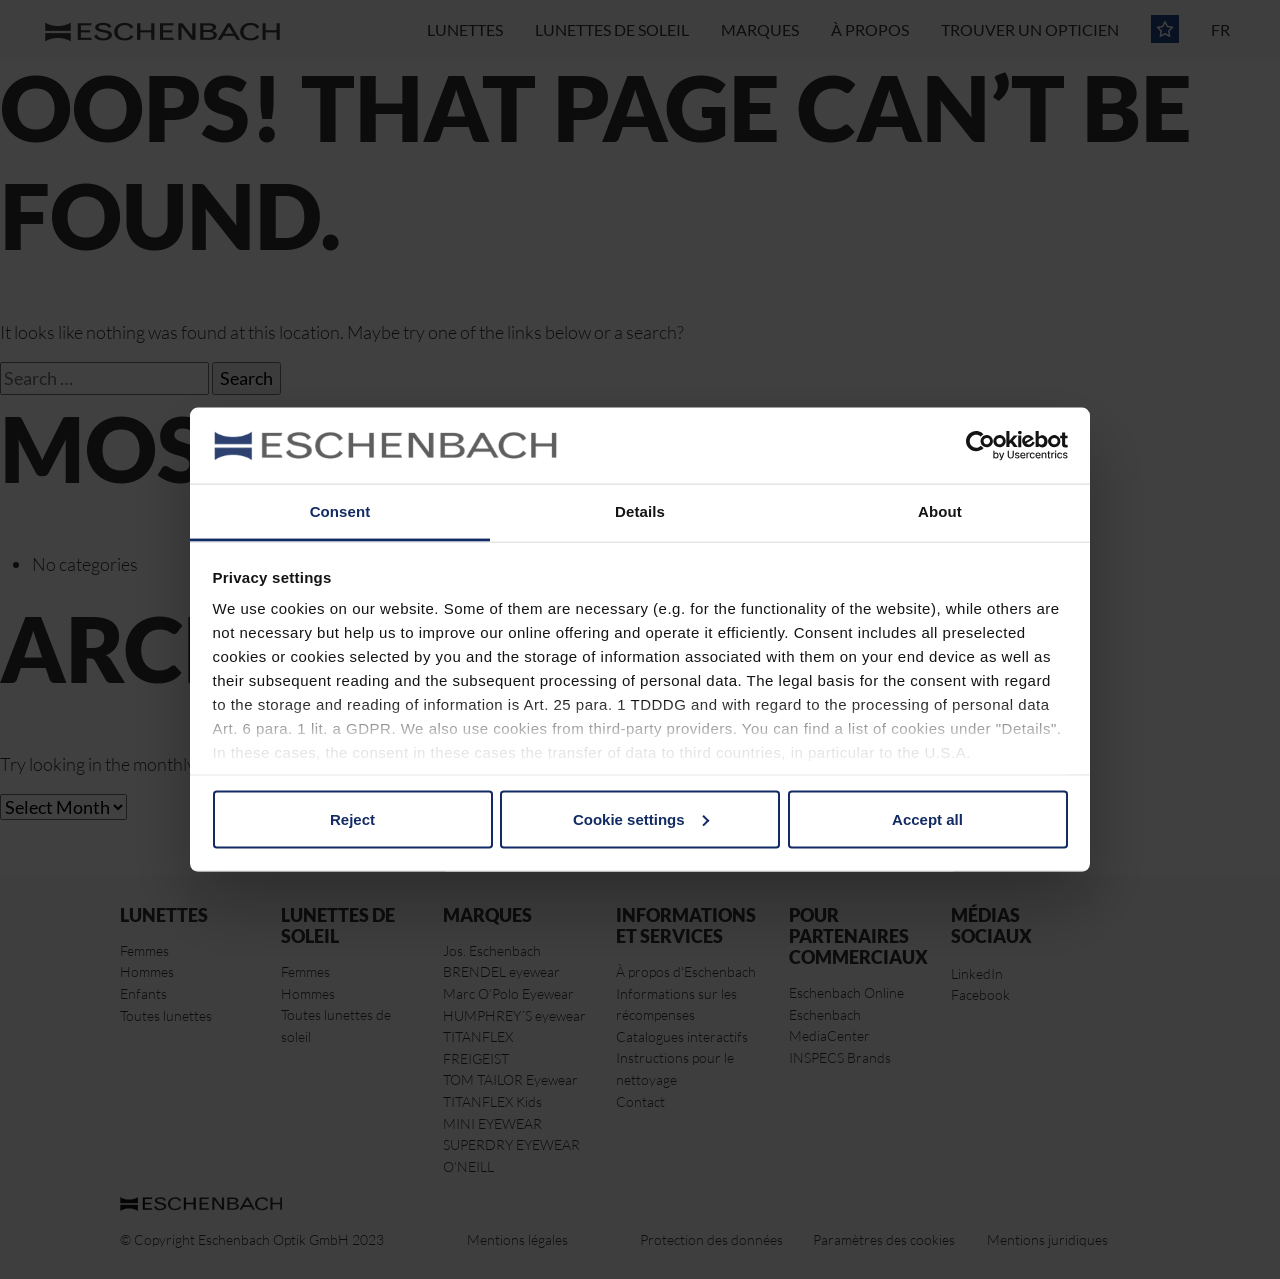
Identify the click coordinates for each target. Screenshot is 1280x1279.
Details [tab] (640, 511)
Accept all (927, 818)
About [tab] (940, 511)
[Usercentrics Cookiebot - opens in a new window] (980, 445)
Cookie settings (641, 818)
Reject (352, 818)
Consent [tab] (340, 511)
